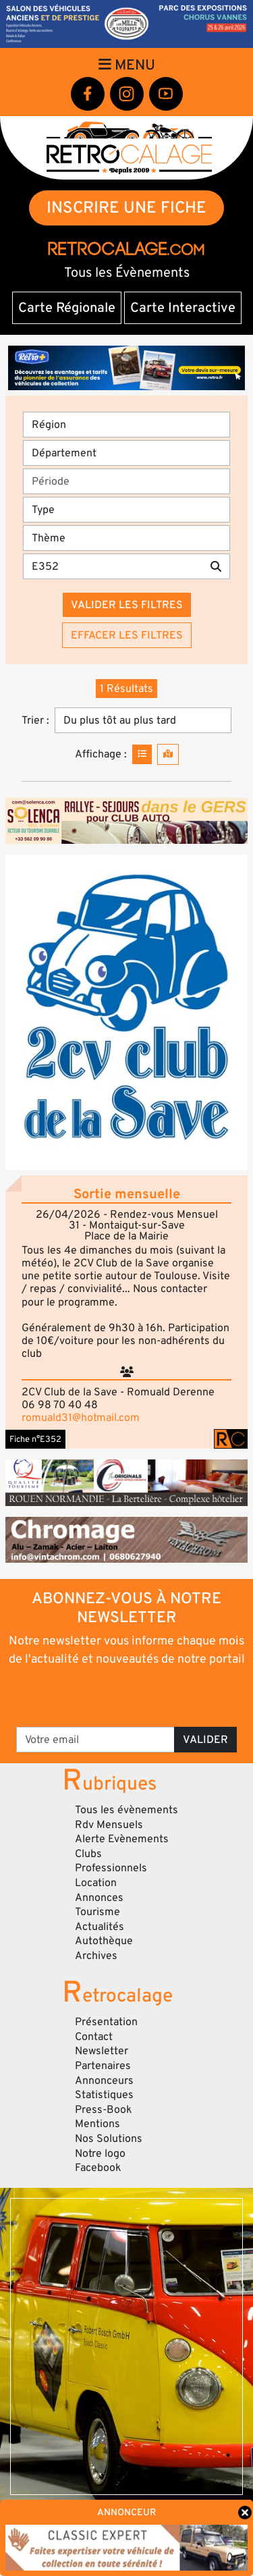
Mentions (97, 2123)
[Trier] (143, 720)
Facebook (98, 2167)
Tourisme (97, 1911)
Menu (127, 65)
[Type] (126, 509)
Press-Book (103, 2109)
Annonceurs (104, 2080)
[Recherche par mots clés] (112, 566)
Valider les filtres (127, 604)
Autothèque (104, 1940)
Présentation (106, 2021)
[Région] (126, 424)
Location (96, 1882)
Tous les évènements (126, 1809)
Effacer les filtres (127, 635)
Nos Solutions (108, 2138)
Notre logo (100, 2153)
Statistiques (104, 2094)
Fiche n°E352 (35, 1439)
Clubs (88, 1853)
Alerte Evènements (122, 1838)
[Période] (126, 481)
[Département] (126, 453)
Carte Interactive (182, 307)
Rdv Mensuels (109, 1824)
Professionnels (111, 1867)
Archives (96, 1955)
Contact (94, 2036)
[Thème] (126, 538)
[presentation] (128, 1695)
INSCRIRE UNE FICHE (126, 207)
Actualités (99, 1926)
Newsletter (101, 2050)
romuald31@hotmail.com (81, 1417)
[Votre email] (95, 1739)
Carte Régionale (66, 307)
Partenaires (103, 2065)
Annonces (99, 1897)
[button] (126, 1012)
